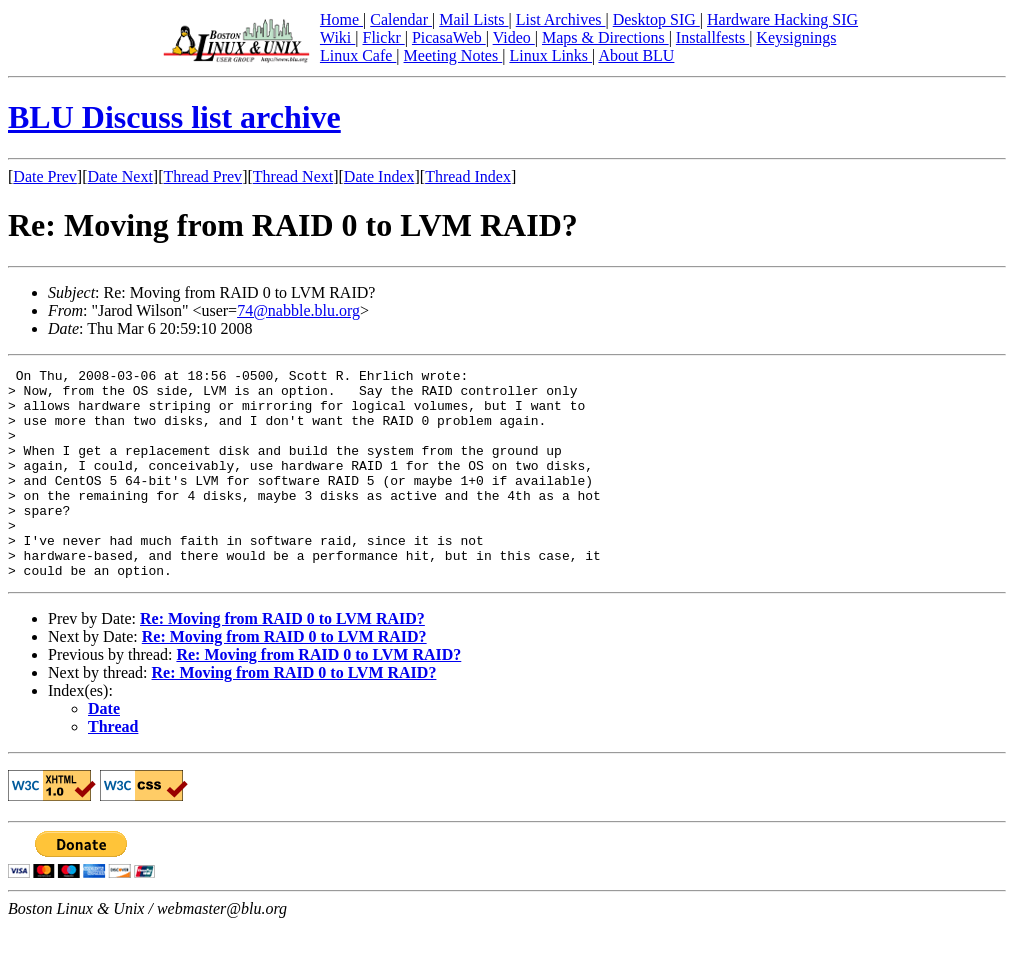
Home (341, 19)
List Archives (561, 19)
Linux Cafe (358, 55)
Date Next (120, 176)
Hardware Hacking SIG (782, 19)
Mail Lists (473, 19)
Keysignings (796, 37)
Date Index (379, 176)
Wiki (337, 37)
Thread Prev (202, 176)
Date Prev (45, 176)
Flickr (383, 37)
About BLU (636, 55)
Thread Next (293, 176)
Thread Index (468, 176)
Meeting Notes (453, 55)
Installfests (712, 37)
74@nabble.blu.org (298, 310)
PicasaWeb (449, 37)
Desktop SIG (656, 19)
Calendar (401, 19)
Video (514, 37)
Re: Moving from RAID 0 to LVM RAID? (282, 660)
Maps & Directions (605, 37)
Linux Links (550, 55)
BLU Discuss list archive (174, 117)
